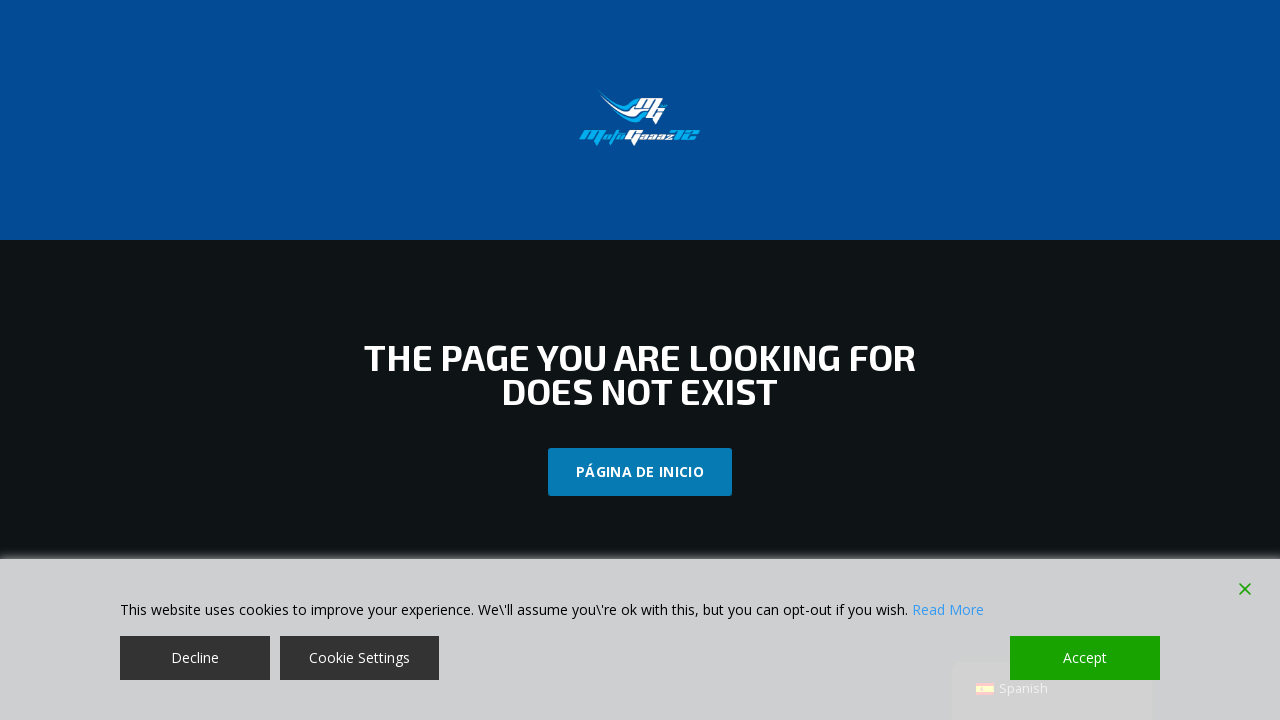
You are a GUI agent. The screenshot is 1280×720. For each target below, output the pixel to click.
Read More (948, 609)
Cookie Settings (359, 657)
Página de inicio (640, 471)
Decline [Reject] (195, 657)
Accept (1085, 657)
